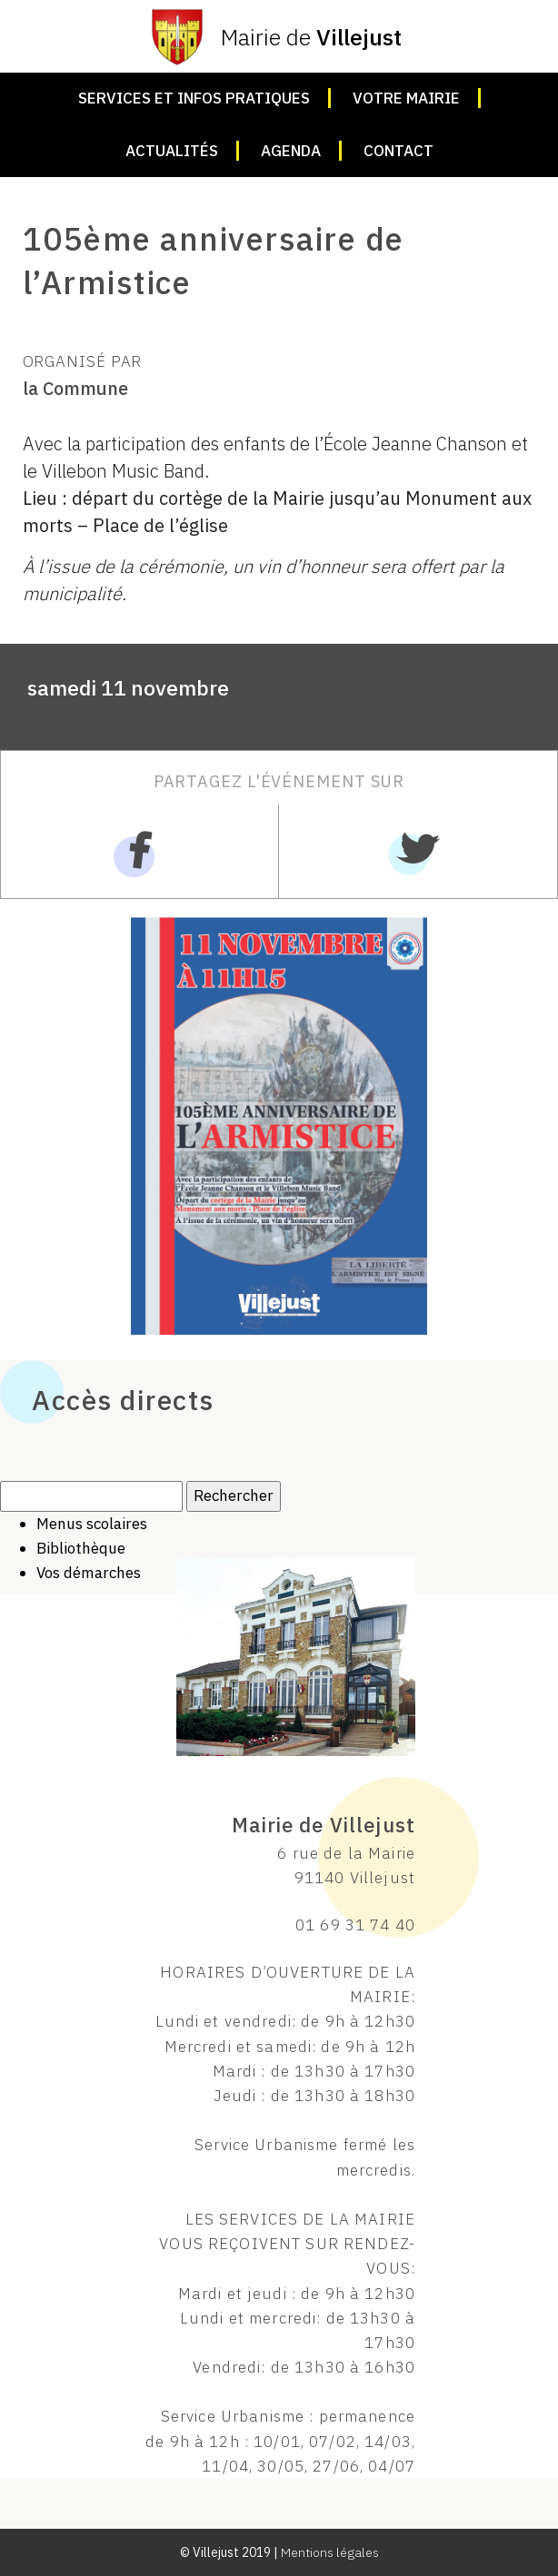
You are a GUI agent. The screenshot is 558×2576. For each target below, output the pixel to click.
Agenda (291, 151)
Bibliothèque (80, 1548)
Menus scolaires (91, 1524)
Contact (398, 151)
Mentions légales (330, 2552)
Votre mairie (406, 98)
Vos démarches (88, 1573)
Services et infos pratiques (194, 98)
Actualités (171, 151)
